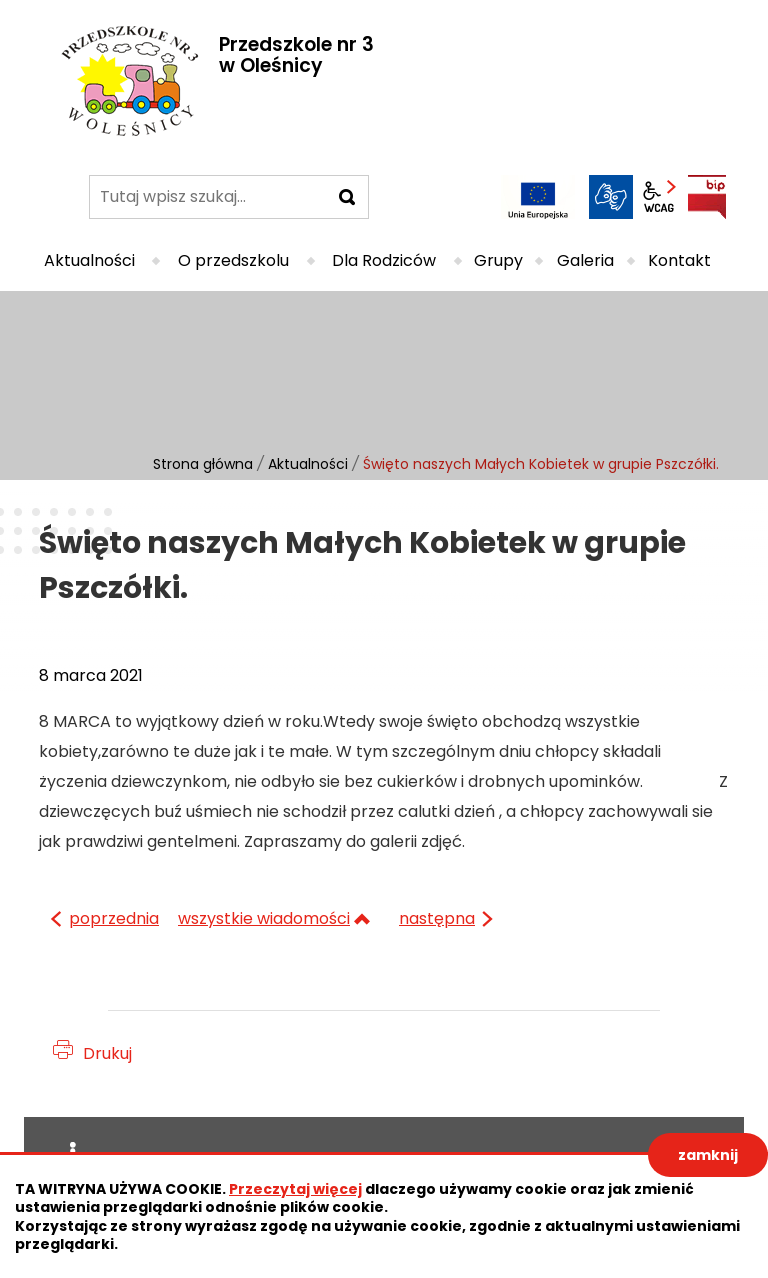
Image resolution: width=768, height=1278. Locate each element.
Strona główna (203, 464)
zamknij (708, 1155)
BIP (707, 197)
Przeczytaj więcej (295, 1189)
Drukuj (107, 1053)
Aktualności (308, 464)
